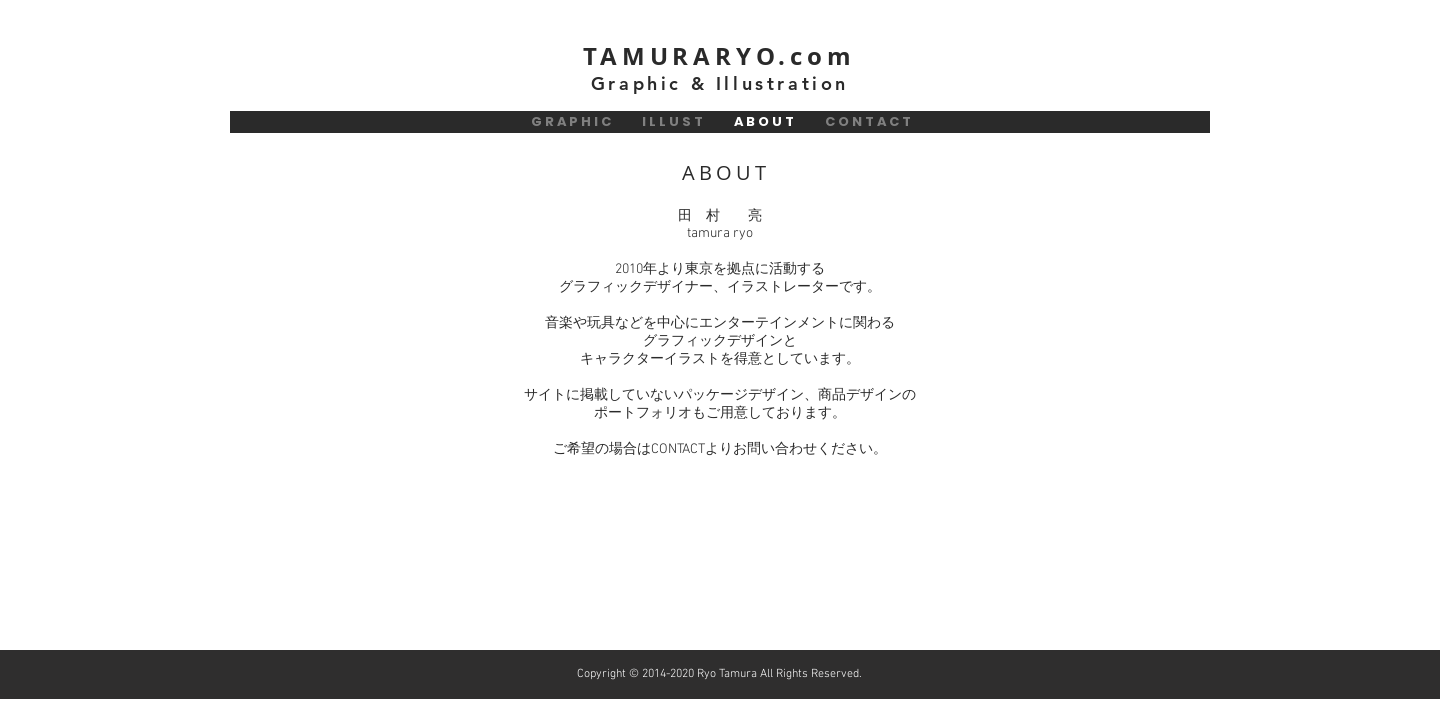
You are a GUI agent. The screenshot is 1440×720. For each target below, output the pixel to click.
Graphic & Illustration (720, 83)
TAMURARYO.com (719, 56)
